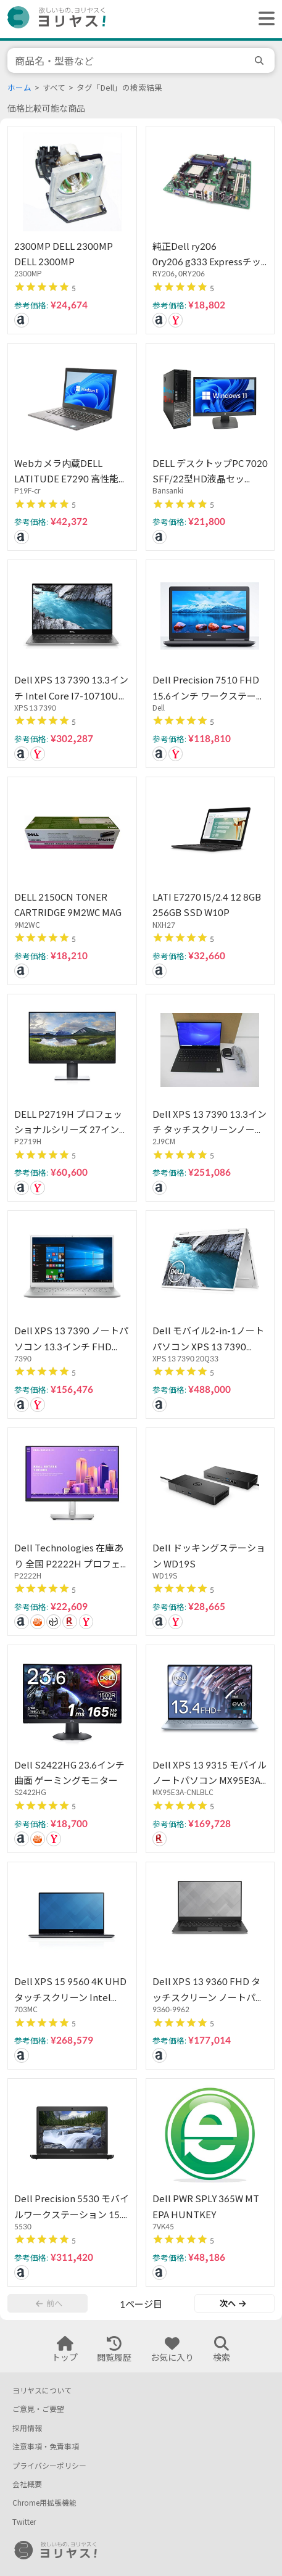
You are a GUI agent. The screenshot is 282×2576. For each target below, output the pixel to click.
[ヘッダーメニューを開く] (263, 19)
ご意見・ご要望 (38, 2409)
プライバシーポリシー (49, 2466)
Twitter (24, 2522)
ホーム (19, 88)
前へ (49, 2303)
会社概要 (27, 2484)
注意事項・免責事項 (45, 2446)
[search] (261, 60)
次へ (233, 2303)
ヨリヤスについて (42, 2390)
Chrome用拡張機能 (44, 2503)
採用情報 (27, 2428)
